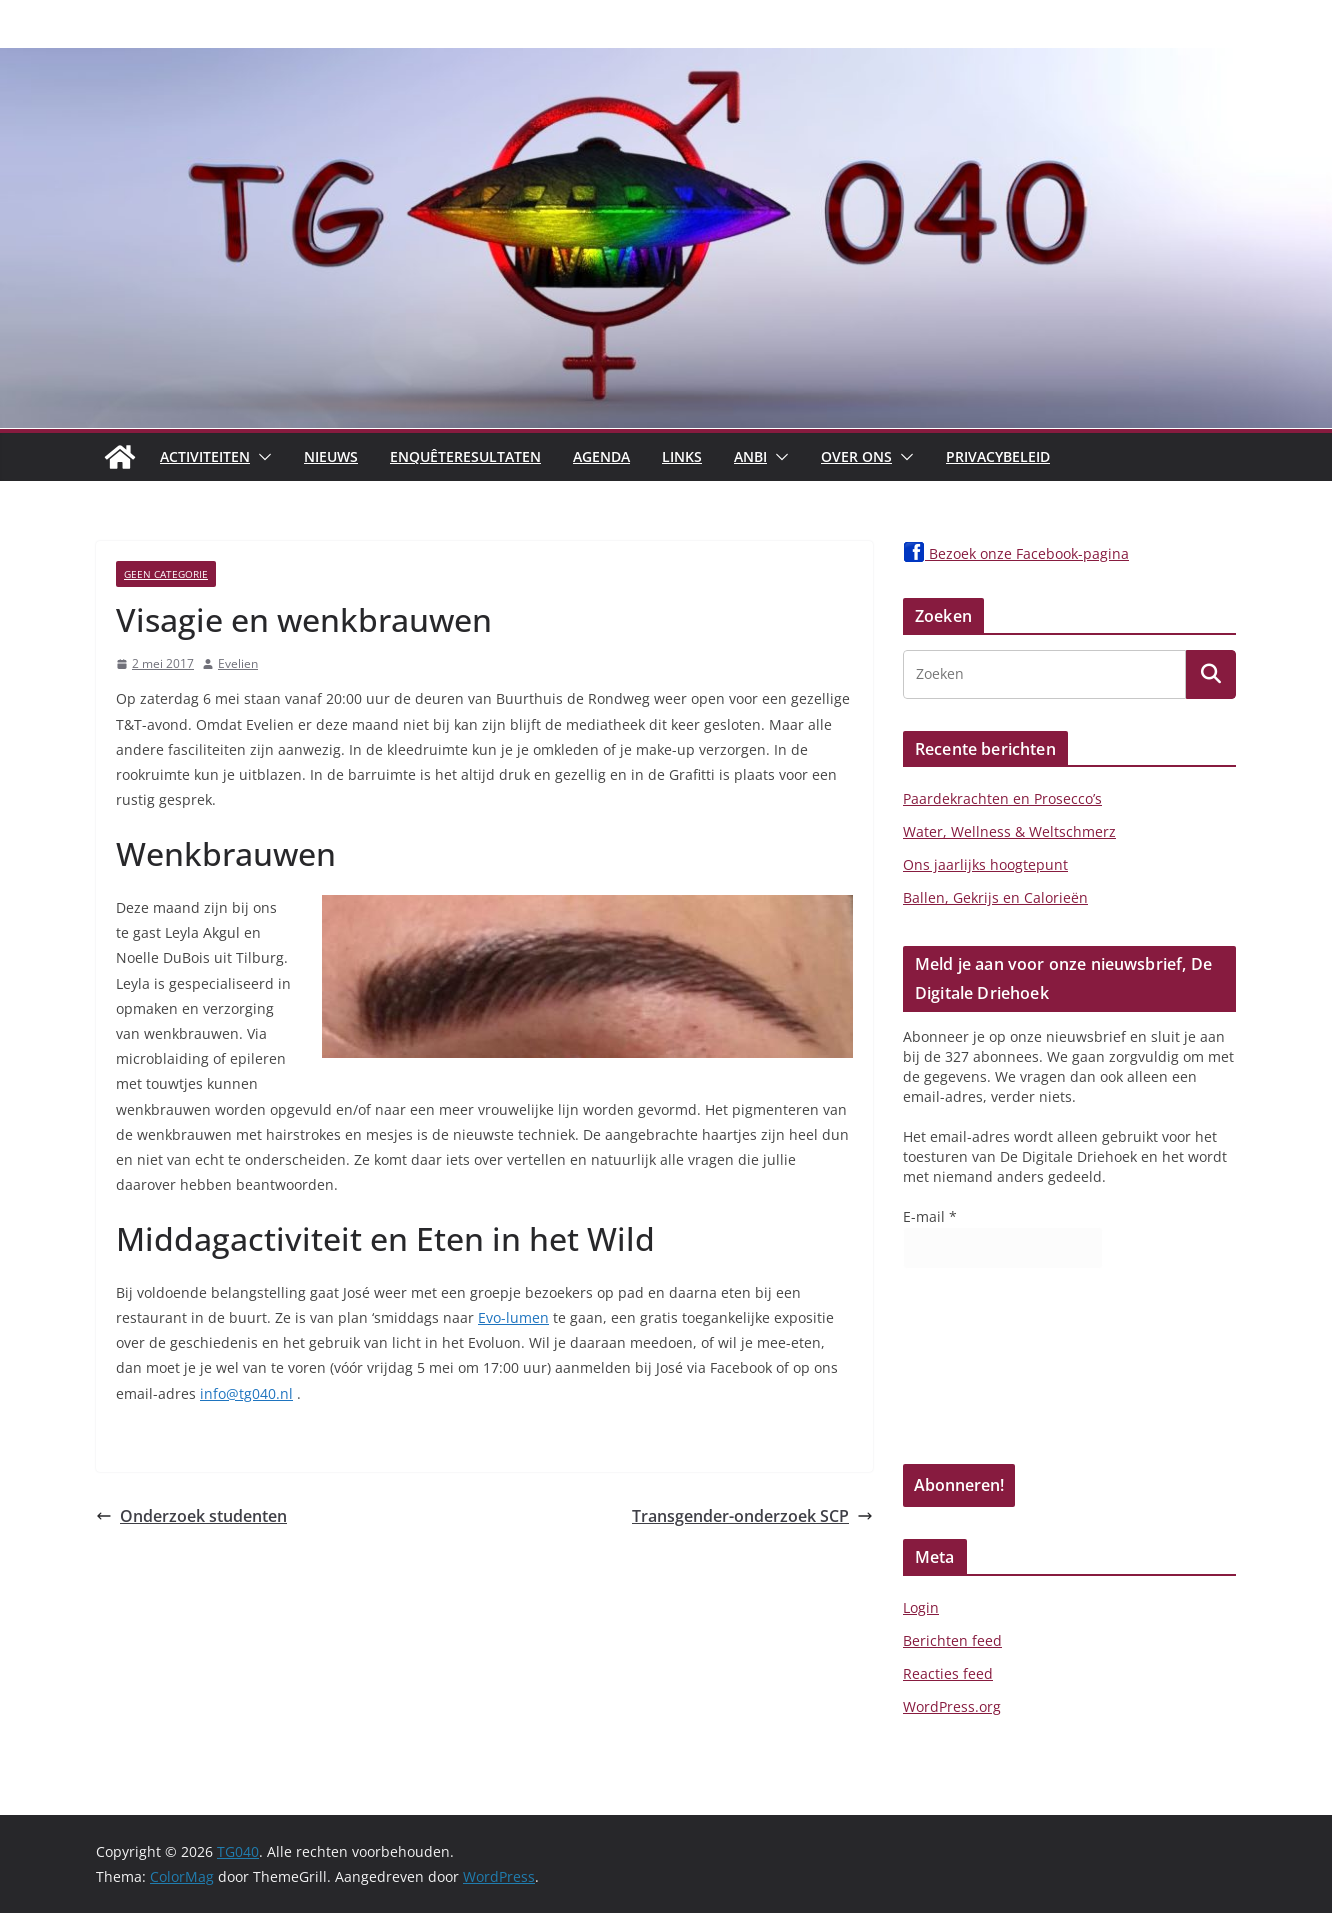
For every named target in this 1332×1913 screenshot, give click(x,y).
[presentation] (985, 1373)
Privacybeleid (998, 456)
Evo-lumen (513, 1317)
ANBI (750, 456)
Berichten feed (952, 1640)
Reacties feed (948, 1673)
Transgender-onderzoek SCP (752, 1516)
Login (921, 1607)
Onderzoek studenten (191, 1516)
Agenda (601, 456)
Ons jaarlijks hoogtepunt (985, 864)
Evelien (238, 663)
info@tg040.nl (246, 1393)
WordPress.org (952, 1706)
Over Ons (856, 456)
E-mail (930, 1216)
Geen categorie (166, 574)
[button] (261, 457)
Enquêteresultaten (465, 456)
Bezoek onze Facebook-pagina (1016, 553)
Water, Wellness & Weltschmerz (1009, 831)
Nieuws (331, 456)
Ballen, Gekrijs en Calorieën (995, 897)
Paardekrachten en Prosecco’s (1002, 798)
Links (682, 456)
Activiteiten (205, 456)
